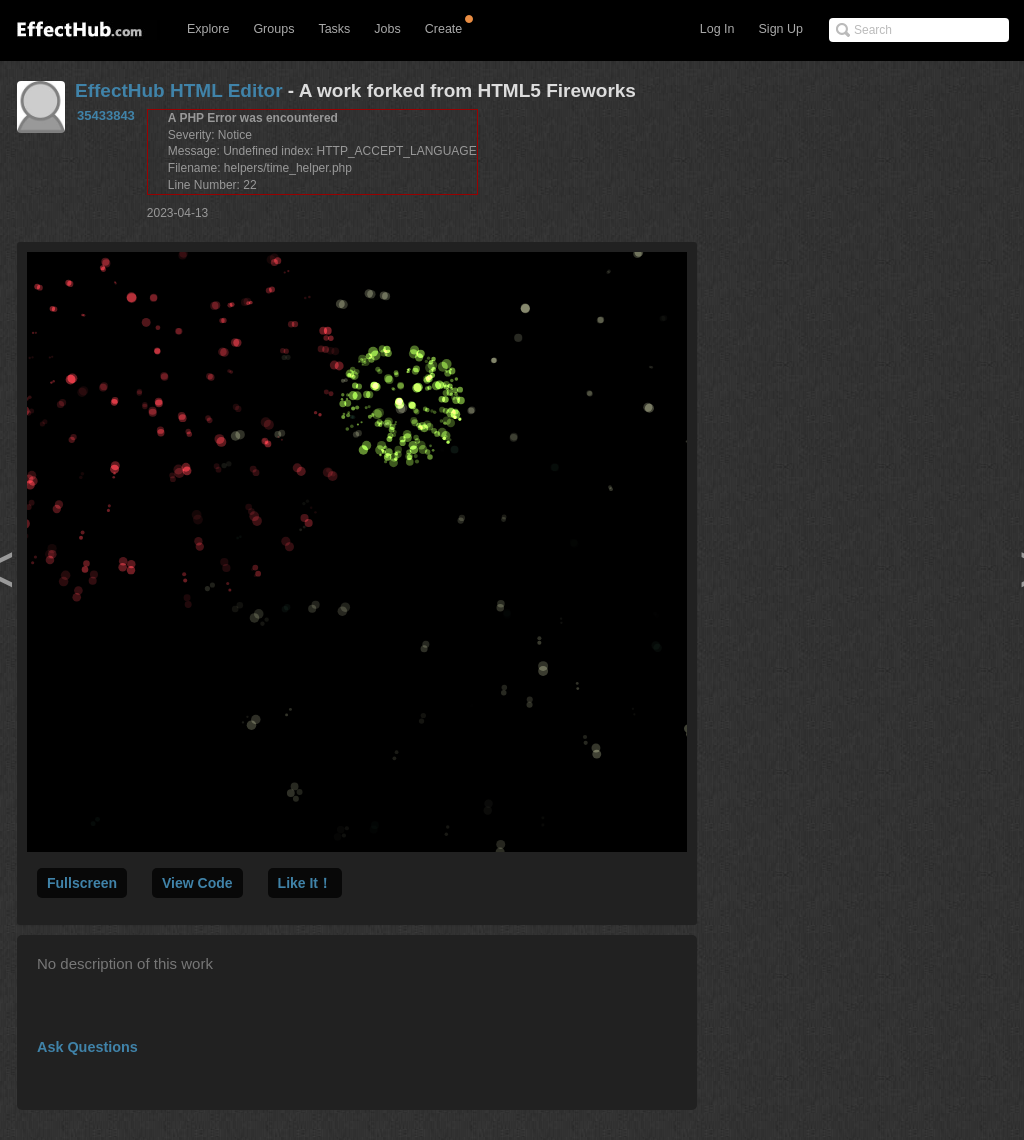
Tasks (334, 29)
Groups (273, 29)
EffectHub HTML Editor (179, 90)
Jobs (387, 29)
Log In (717, 29)
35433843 (106, 115)
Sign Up (781, 29)
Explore (208, 29)
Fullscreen (82, 883)
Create (444, 29)
